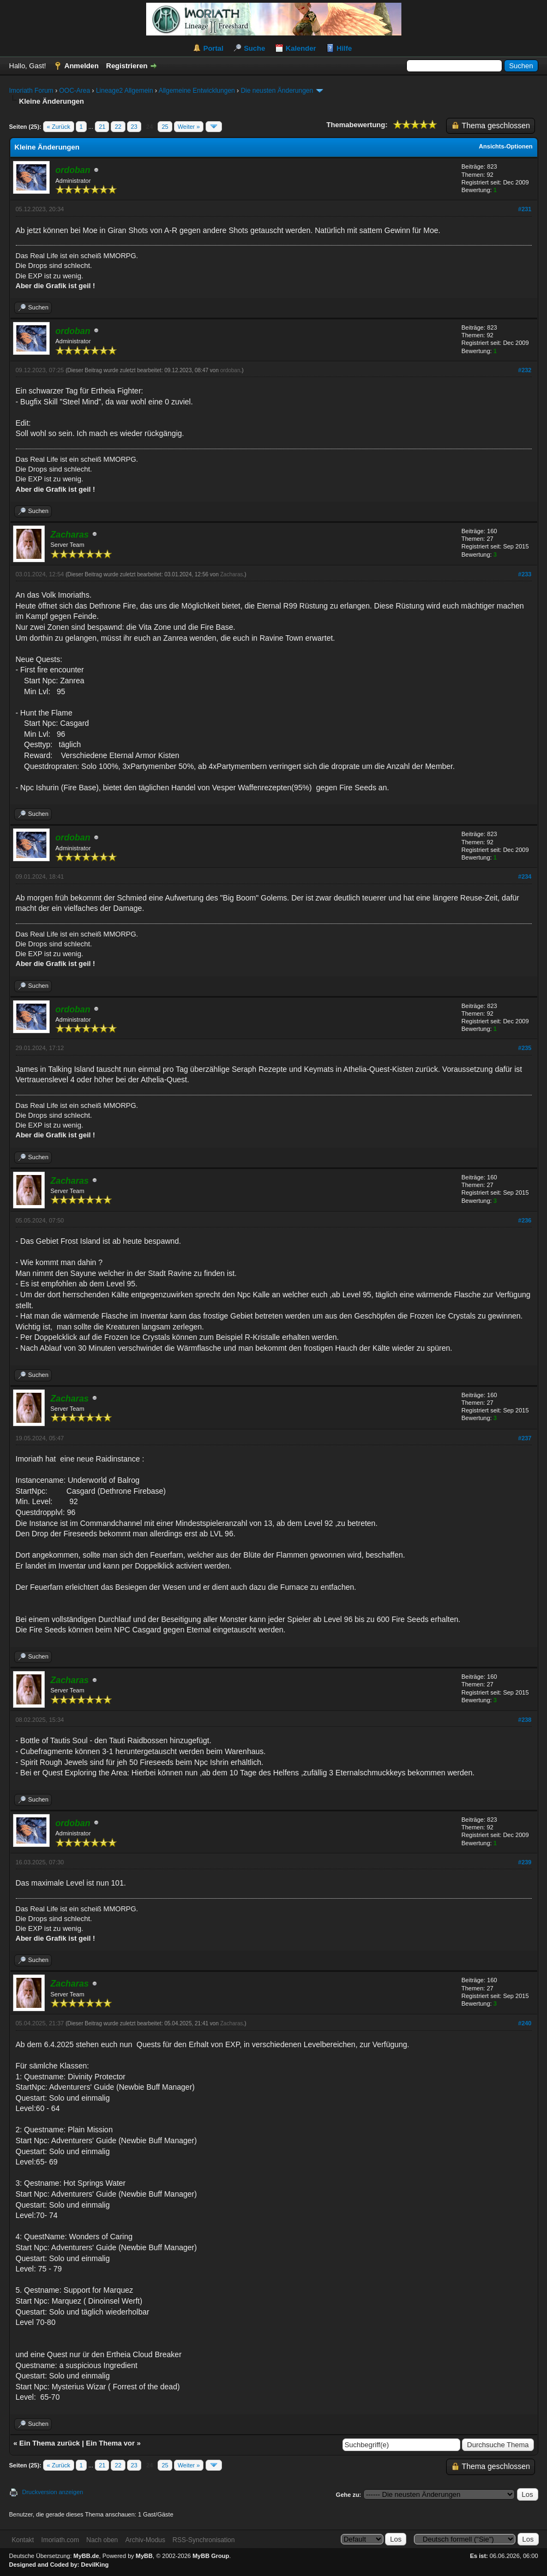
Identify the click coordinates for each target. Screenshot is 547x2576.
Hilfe (344, 48)
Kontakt (23, 2540)
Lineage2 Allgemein (124, 90)
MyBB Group (211, 2556)
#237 (524, 1438)
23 (134, 126)
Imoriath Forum (31, 90)
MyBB (144, 2556)
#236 (524, 1220)
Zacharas (231, 574)
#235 (524, 1048)
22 (118, 126)
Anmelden (81, 66)
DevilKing (95, 2564)
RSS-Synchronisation (203, 2540)
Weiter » (189, 126)
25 (164, 126)
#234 (524, 876)
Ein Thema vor (110, 2443)
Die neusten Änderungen (277, 90)
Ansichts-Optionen (505, 146)
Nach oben (102, 2540)
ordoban (230, 370)
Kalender (301, 48)
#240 (524, 2023)
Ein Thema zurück (49, 2443)
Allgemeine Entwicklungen (197, 90)
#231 (524, 209)
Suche (254, 48)
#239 (524, 1862)
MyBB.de (86, 2556)
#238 (524, 1719)
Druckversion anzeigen (52, 2492)
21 (102, 126)
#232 (524, 370)
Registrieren (127, 66)
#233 (524, 574)
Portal (213, 48)
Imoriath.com (60, 2540)
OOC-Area (75, 90)
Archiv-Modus (145, 2540)
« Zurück (58, 126)
